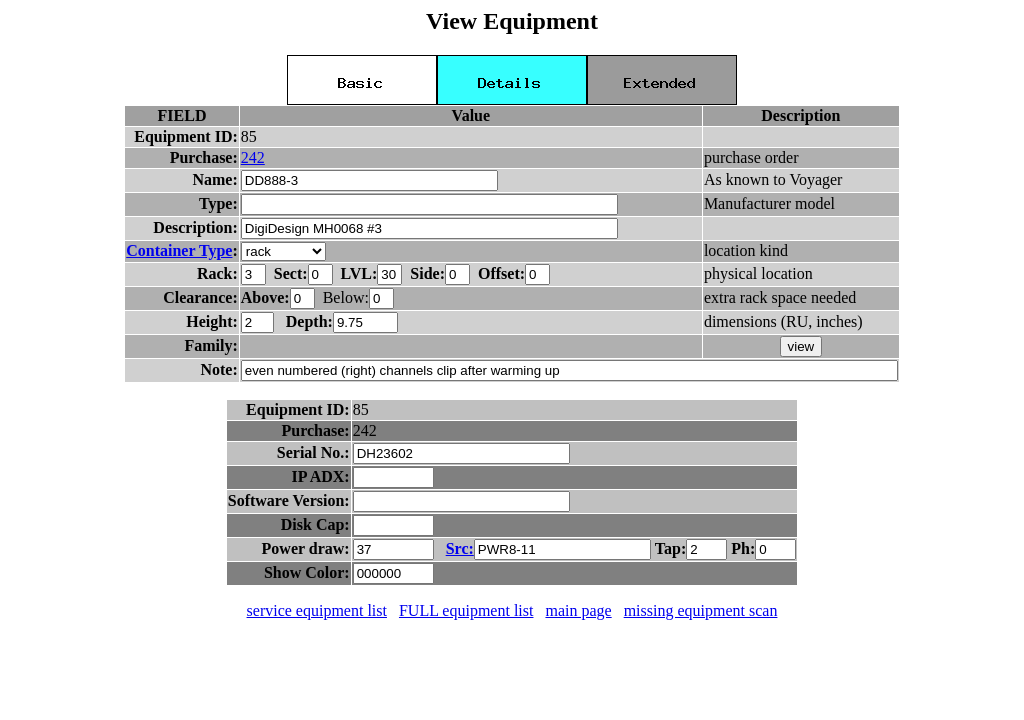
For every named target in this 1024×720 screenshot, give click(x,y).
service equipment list (317, 610)
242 (253, 157)
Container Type (179, 250)
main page (578, 610)
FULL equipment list (466, 610)
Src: (460, 548)
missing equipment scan (701, 610)
